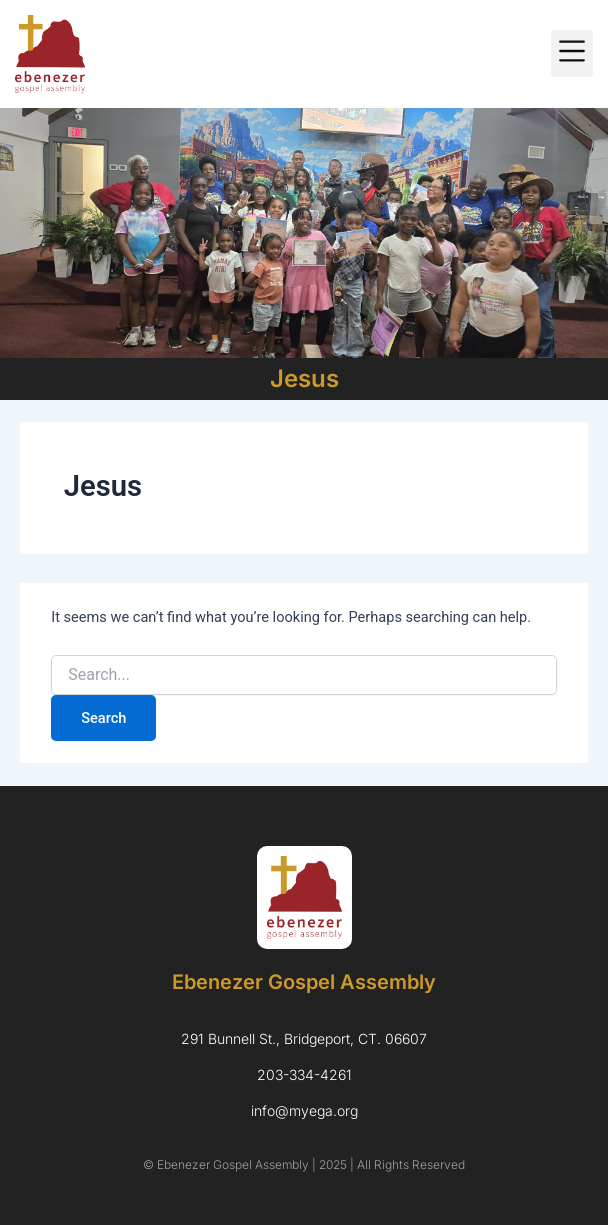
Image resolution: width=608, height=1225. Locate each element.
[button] (572, 53)
